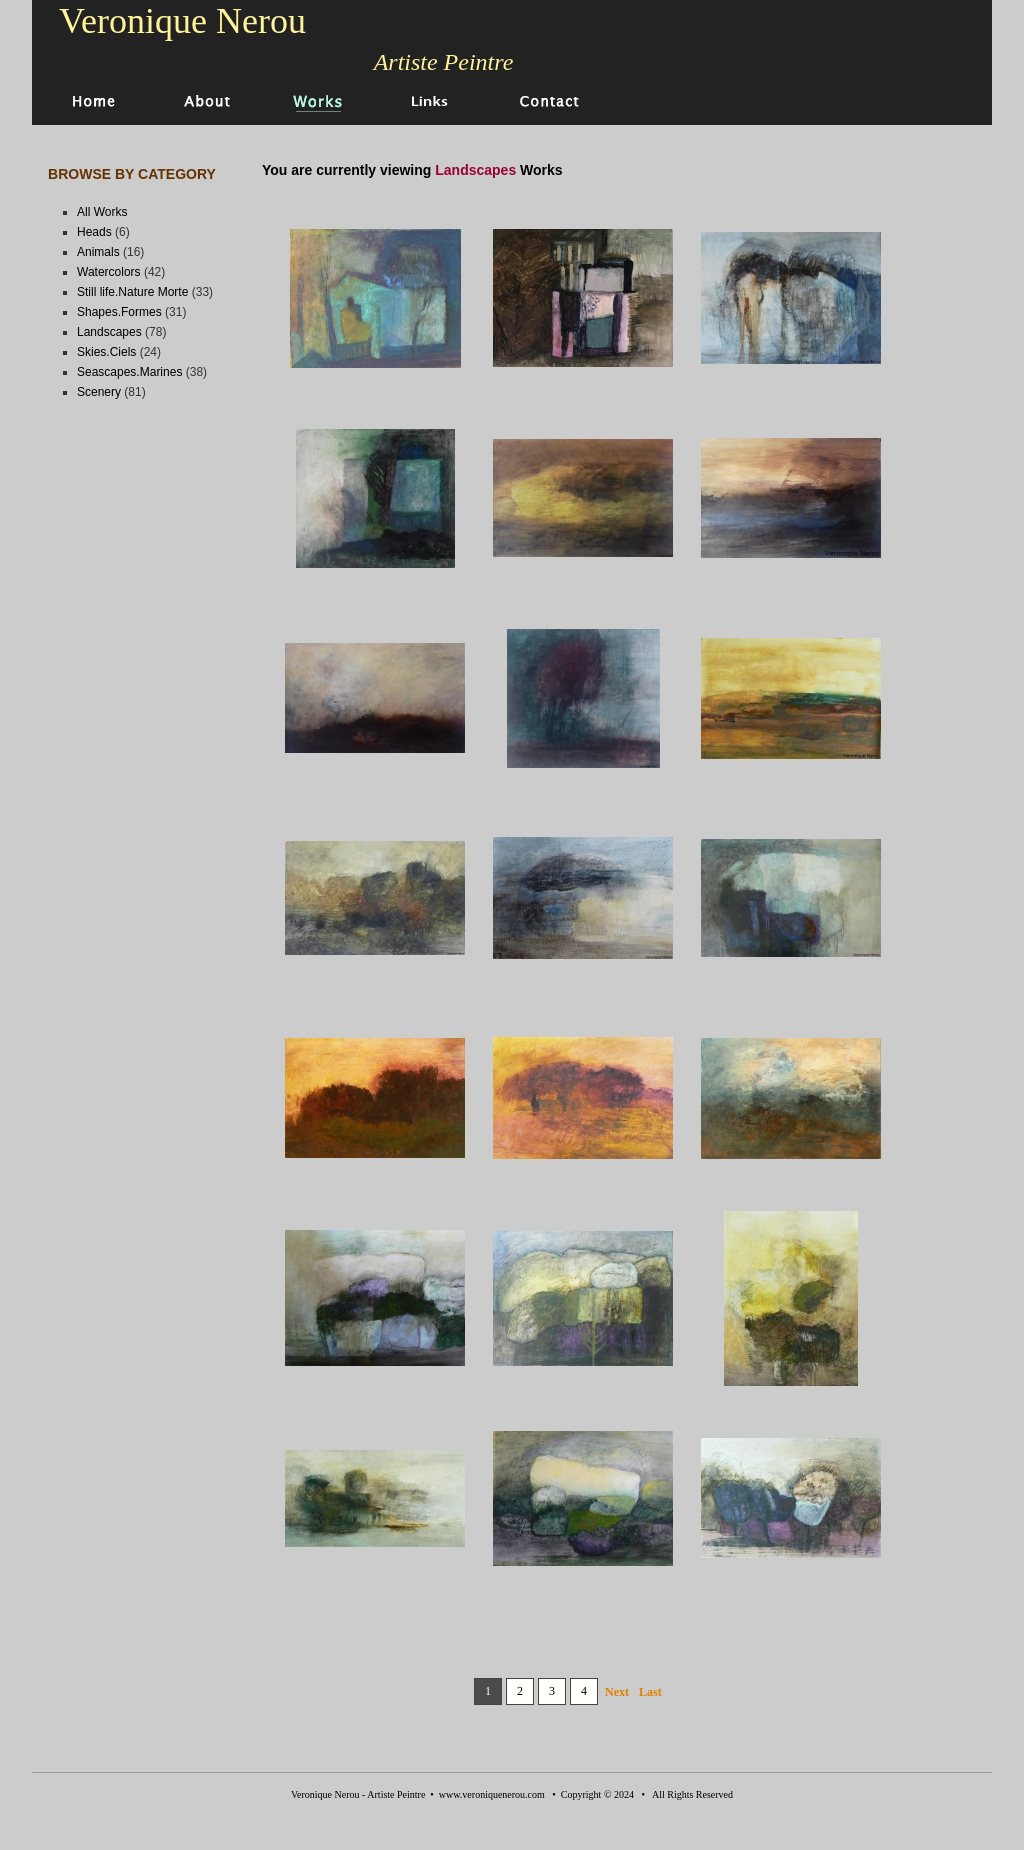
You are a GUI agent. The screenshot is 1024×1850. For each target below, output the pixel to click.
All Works (102, 212)
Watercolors (109, 272)
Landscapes (109, 332)
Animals (98, 252)
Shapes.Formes (119, 312)
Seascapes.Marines (129, 372)
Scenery (99, 392)
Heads (94, 232)
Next (617, 1692)
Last (650, 1692)
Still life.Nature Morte (132, 292)
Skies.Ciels (106, 352)
